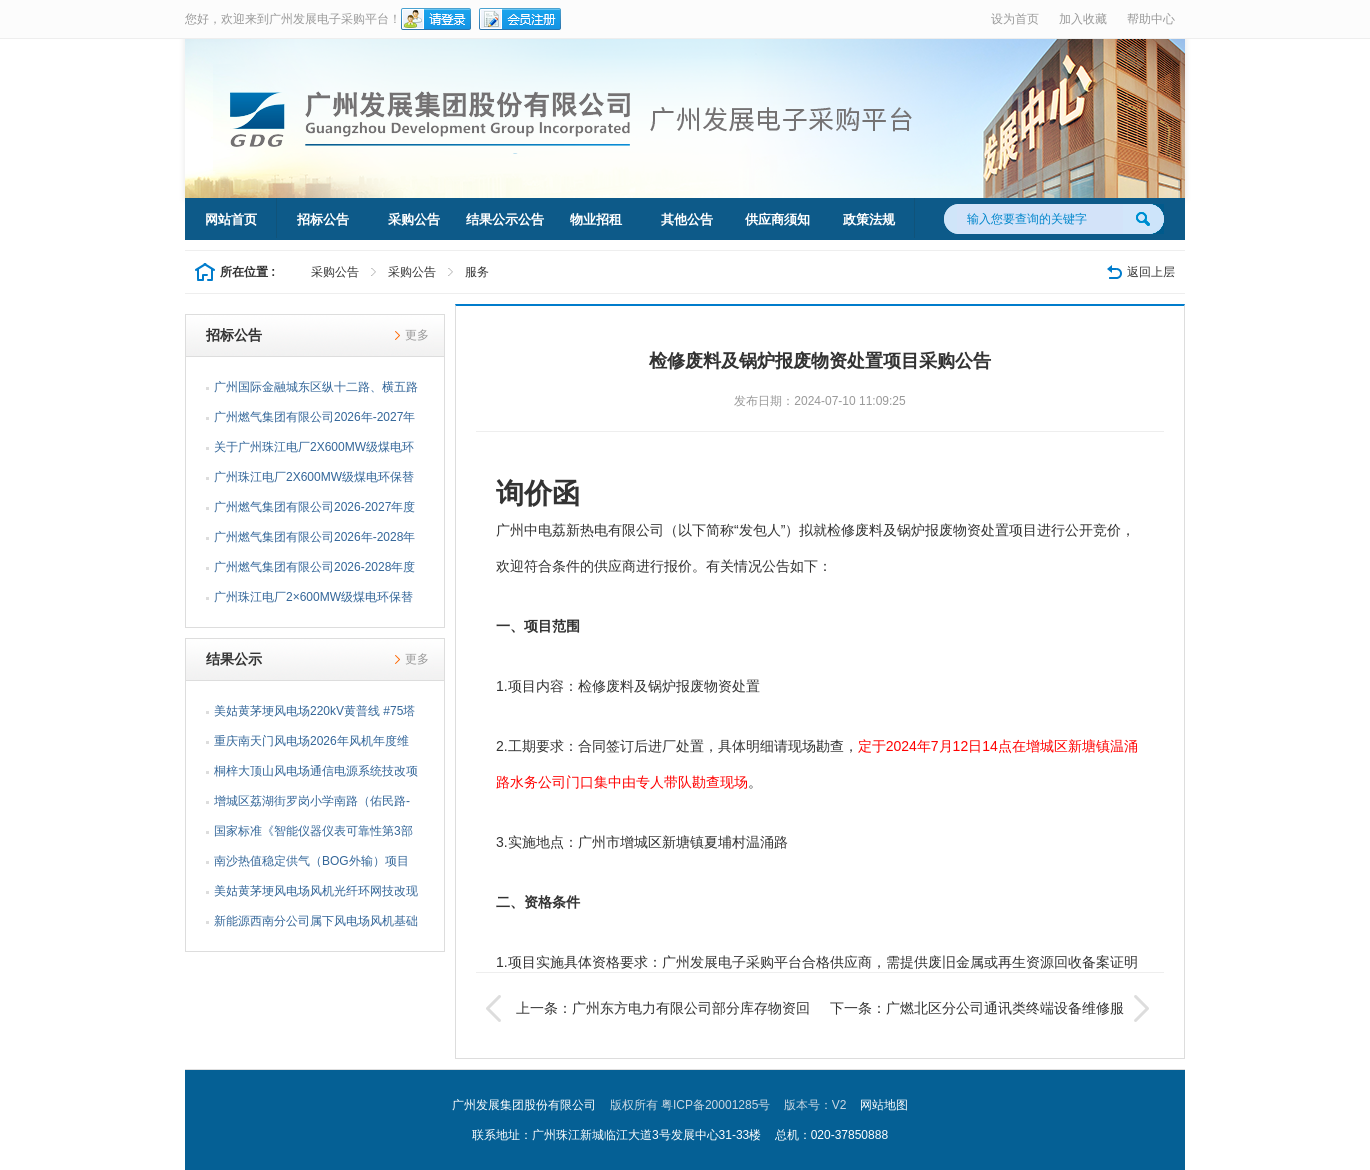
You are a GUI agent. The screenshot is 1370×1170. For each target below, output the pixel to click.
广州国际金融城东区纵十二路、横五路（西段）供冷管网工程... (316, 391)
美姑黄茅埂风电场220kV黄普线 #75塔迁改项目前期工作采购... (314, 715)
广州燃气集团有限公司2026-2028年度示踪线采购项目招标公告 (314, 571)
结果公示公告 (505, 219)
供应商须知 (777, 219)
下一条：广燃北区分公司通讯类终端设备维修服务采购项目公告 (992, 1008)
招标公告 (323, 219)
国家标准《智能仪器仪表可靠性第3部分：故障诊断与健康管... (313, 835)
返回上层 (1151, 272)
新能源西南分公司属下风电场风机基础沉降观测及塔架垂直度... (316, 925)
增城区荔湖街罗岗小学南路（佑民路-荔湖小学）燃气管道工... (312, 805)
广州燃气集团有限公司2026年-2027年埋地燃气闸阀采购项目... (314, 421)
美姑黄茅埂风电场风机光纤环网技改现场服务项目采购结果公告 (316, 895)
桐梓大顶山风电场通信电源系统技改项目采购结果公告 (316, 775)
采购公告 (414, 219)
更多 (417, 335)
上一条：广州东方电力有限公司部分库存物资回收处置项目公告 (648, 1008)
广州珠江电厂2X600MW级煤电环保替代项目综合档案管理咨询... (314, 481)
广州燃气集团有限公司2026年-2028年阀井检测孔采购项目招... (314, 541)
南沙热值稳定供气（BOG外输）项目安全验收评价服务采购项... (311, 865)
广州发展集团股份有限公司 (524, 1105)
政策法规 (869, 219)
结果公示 (234, 659)
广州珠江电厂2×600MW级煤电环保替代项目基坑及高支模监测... (313, 601)
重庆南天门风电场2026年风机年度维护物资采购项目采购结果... (311, 745)
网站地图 (884, 1105)
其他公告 (687, 219)
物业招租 (596, 219)
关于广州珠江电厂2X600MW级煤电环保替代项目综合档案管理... (314, 451)
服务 (477, 272)
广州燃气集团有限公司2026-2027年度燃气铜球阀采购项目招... (314, 511)
